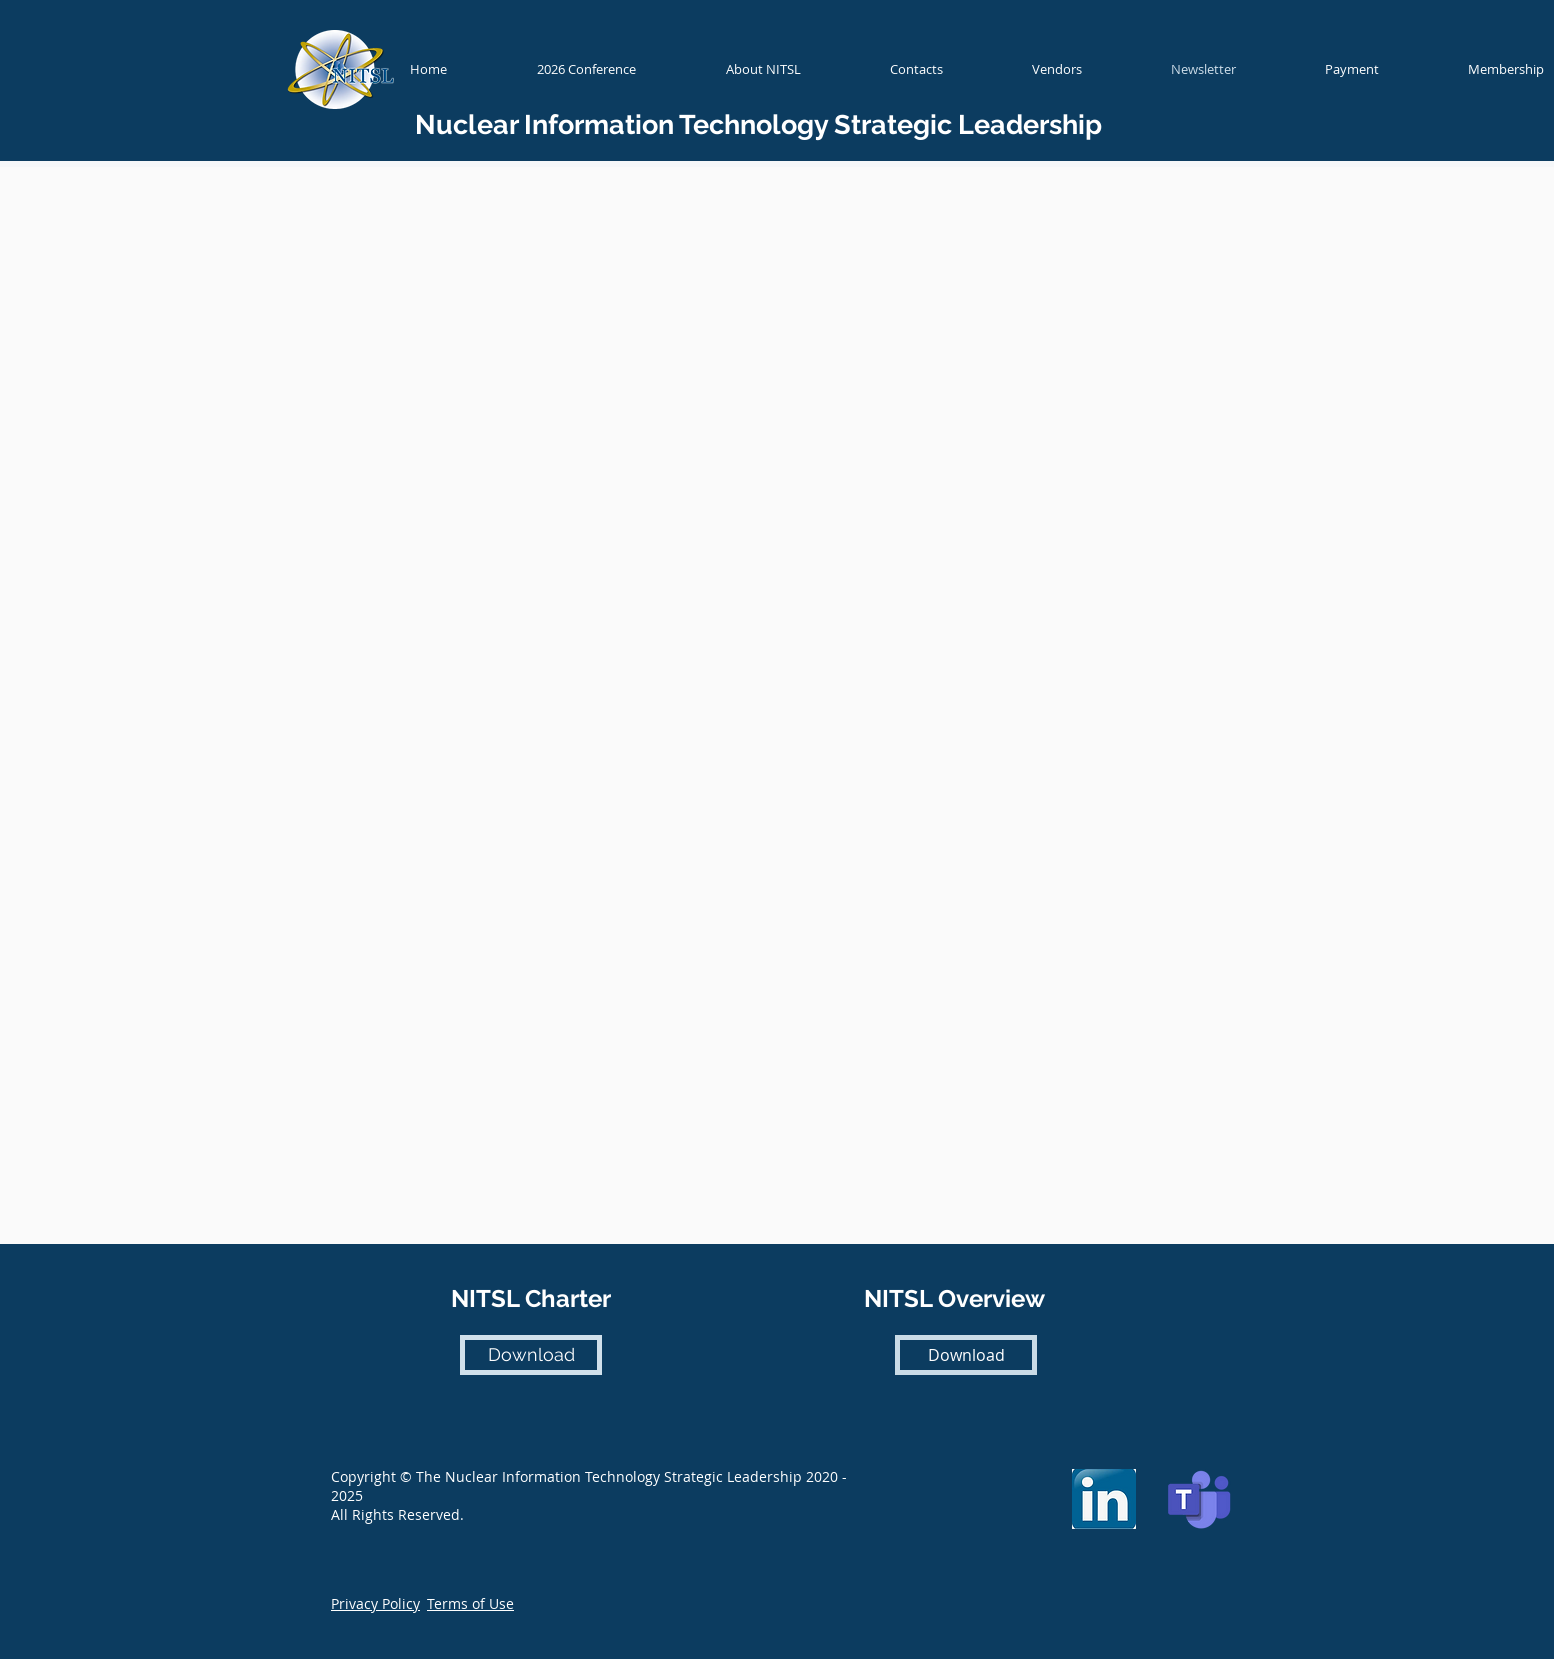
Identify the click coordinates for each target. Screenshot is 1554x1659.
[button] (375, 1603)
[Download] (531, 1355)
